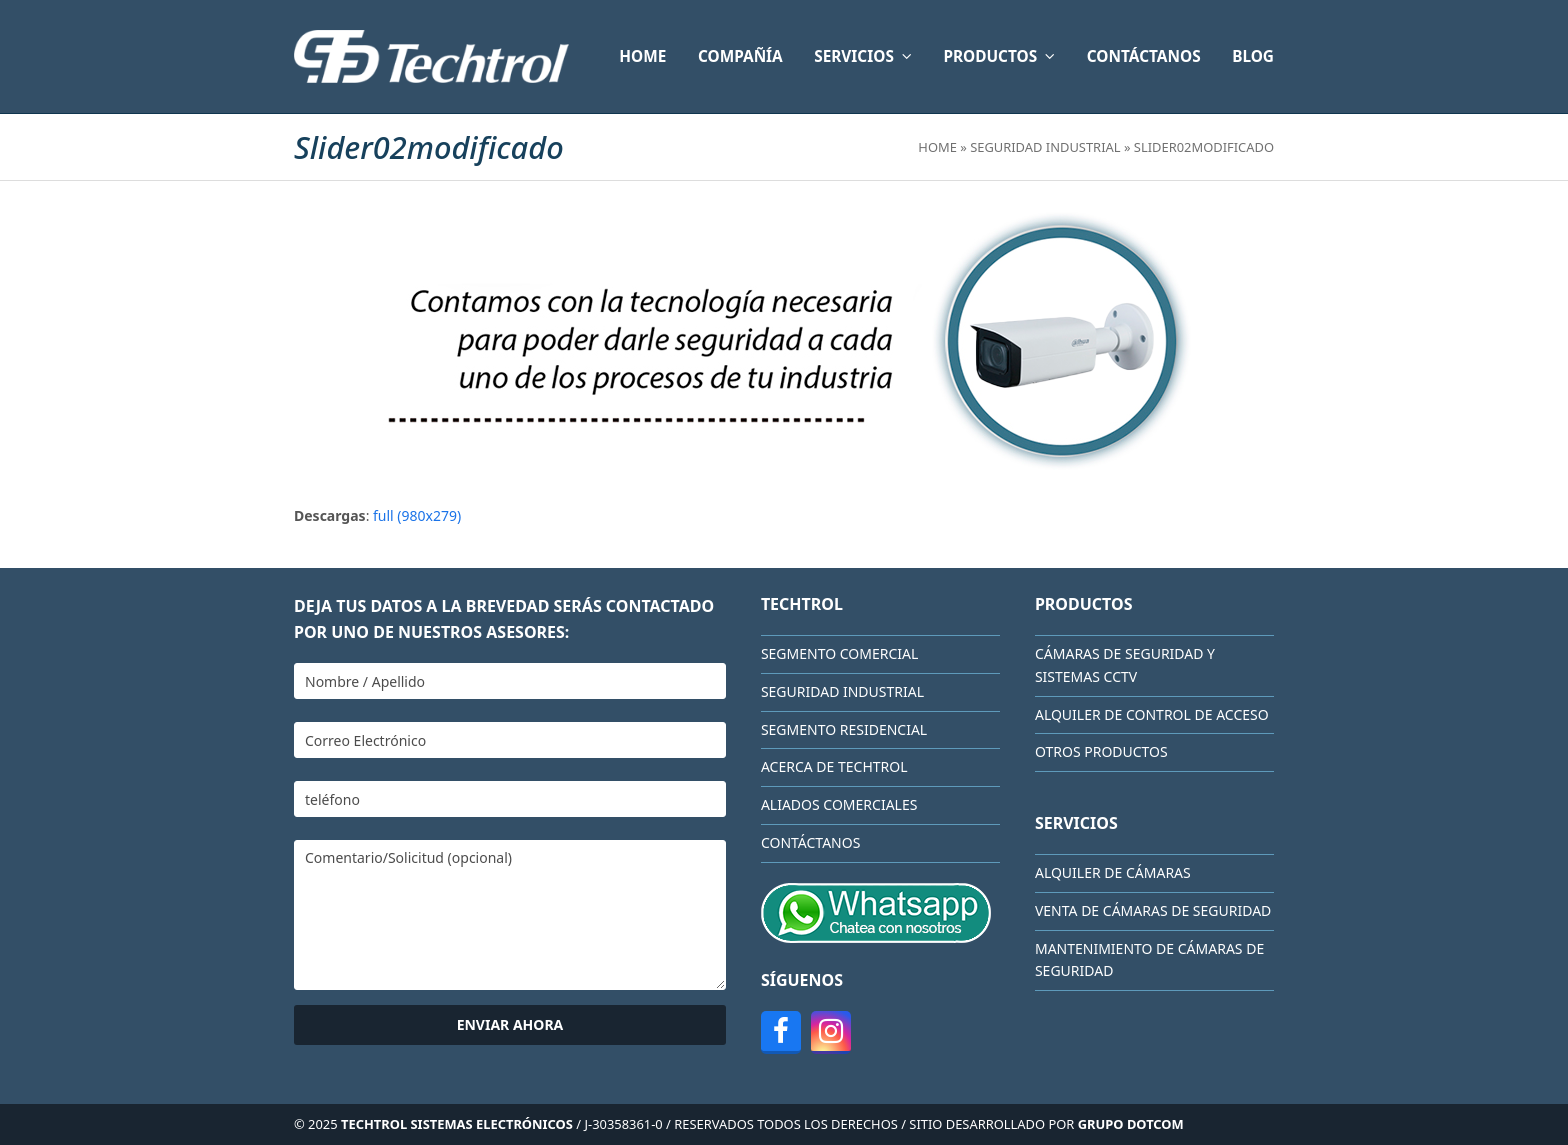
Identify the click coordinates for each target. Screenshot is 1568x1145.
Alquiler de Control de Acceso (1152, 714)
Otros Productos (1101, 751)
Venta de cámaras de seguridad (1153, 910)
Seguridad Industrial (1045, 147)
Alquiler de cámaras (1113, 872)
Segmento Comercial (839, 653)
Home (937, 147)
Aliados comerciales (839, 804)
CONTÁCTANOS (810, 842)
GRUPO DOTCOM (1131, 1124)
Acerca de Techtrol (834, 766)
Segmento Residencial (844, 729)
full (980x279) (417, 515)
